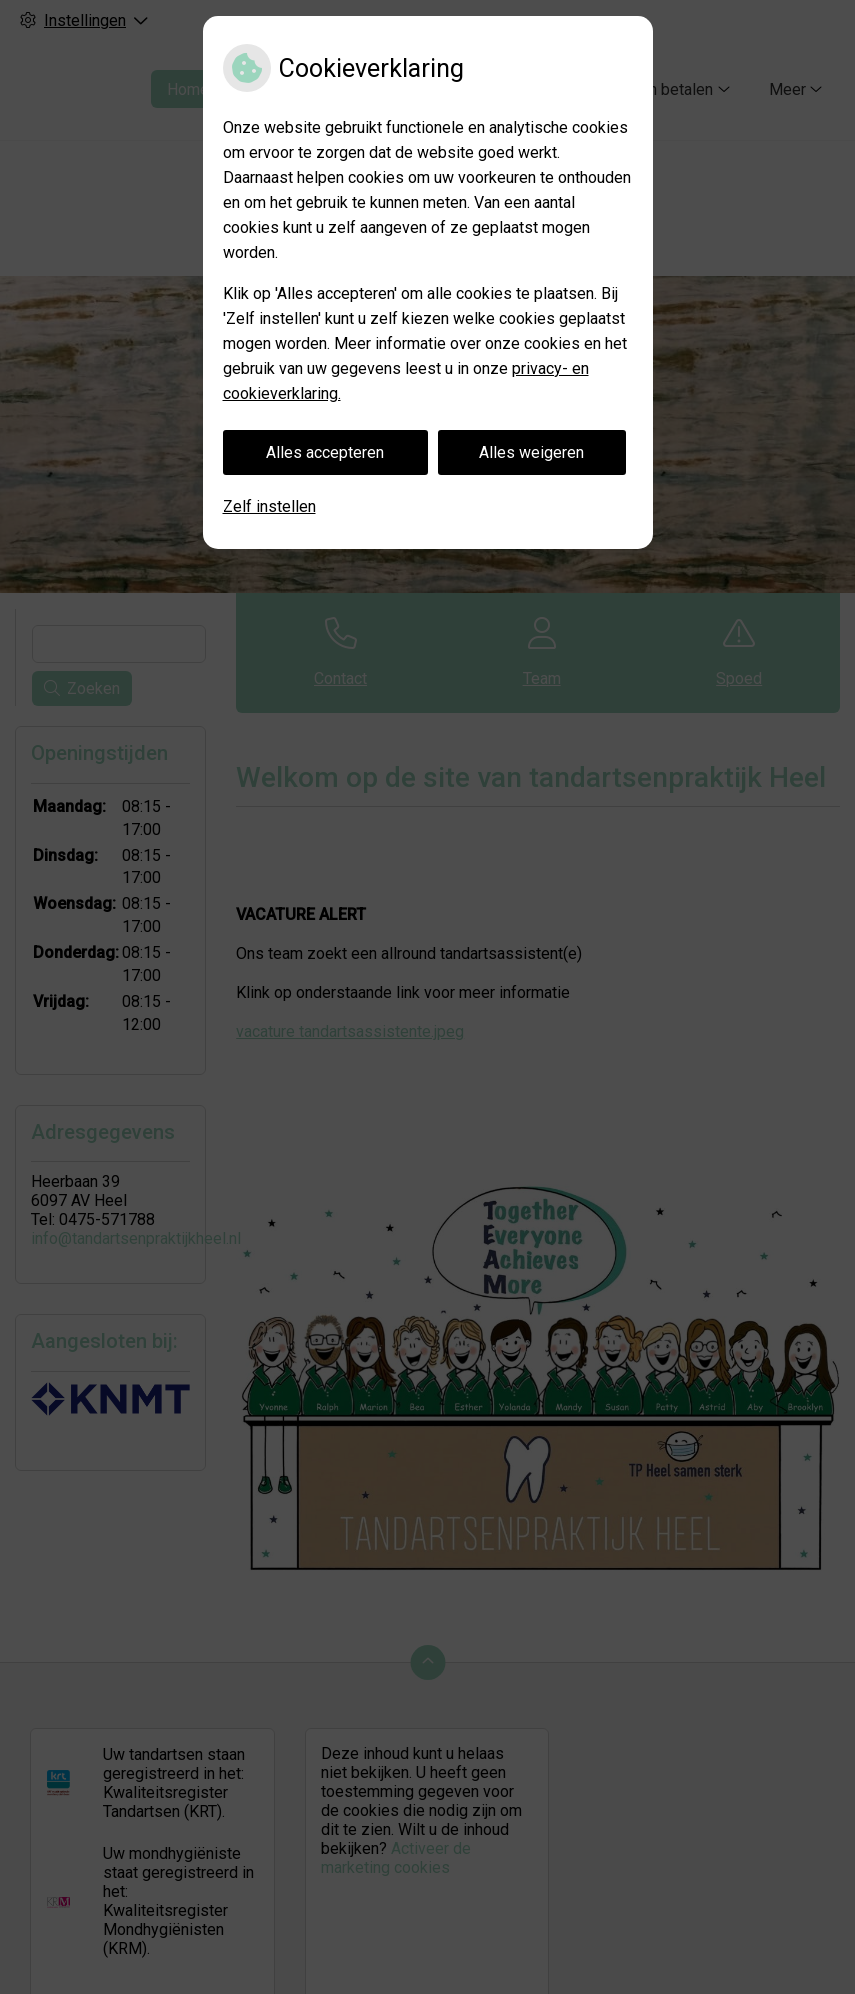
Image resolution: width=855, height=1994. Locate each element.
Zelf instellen (269, 506)
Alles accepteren (325, 452)
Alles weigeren (531, 452)
